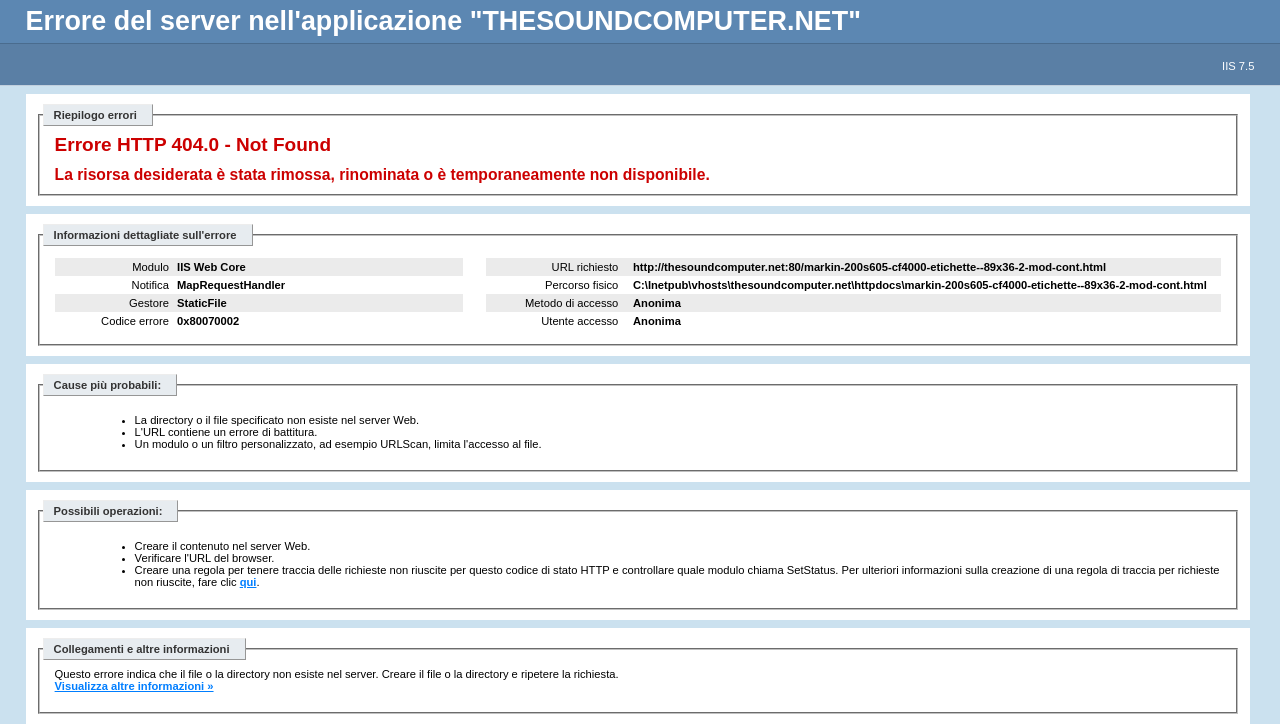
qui (248, 582)
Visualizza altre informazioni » (134, 686)
